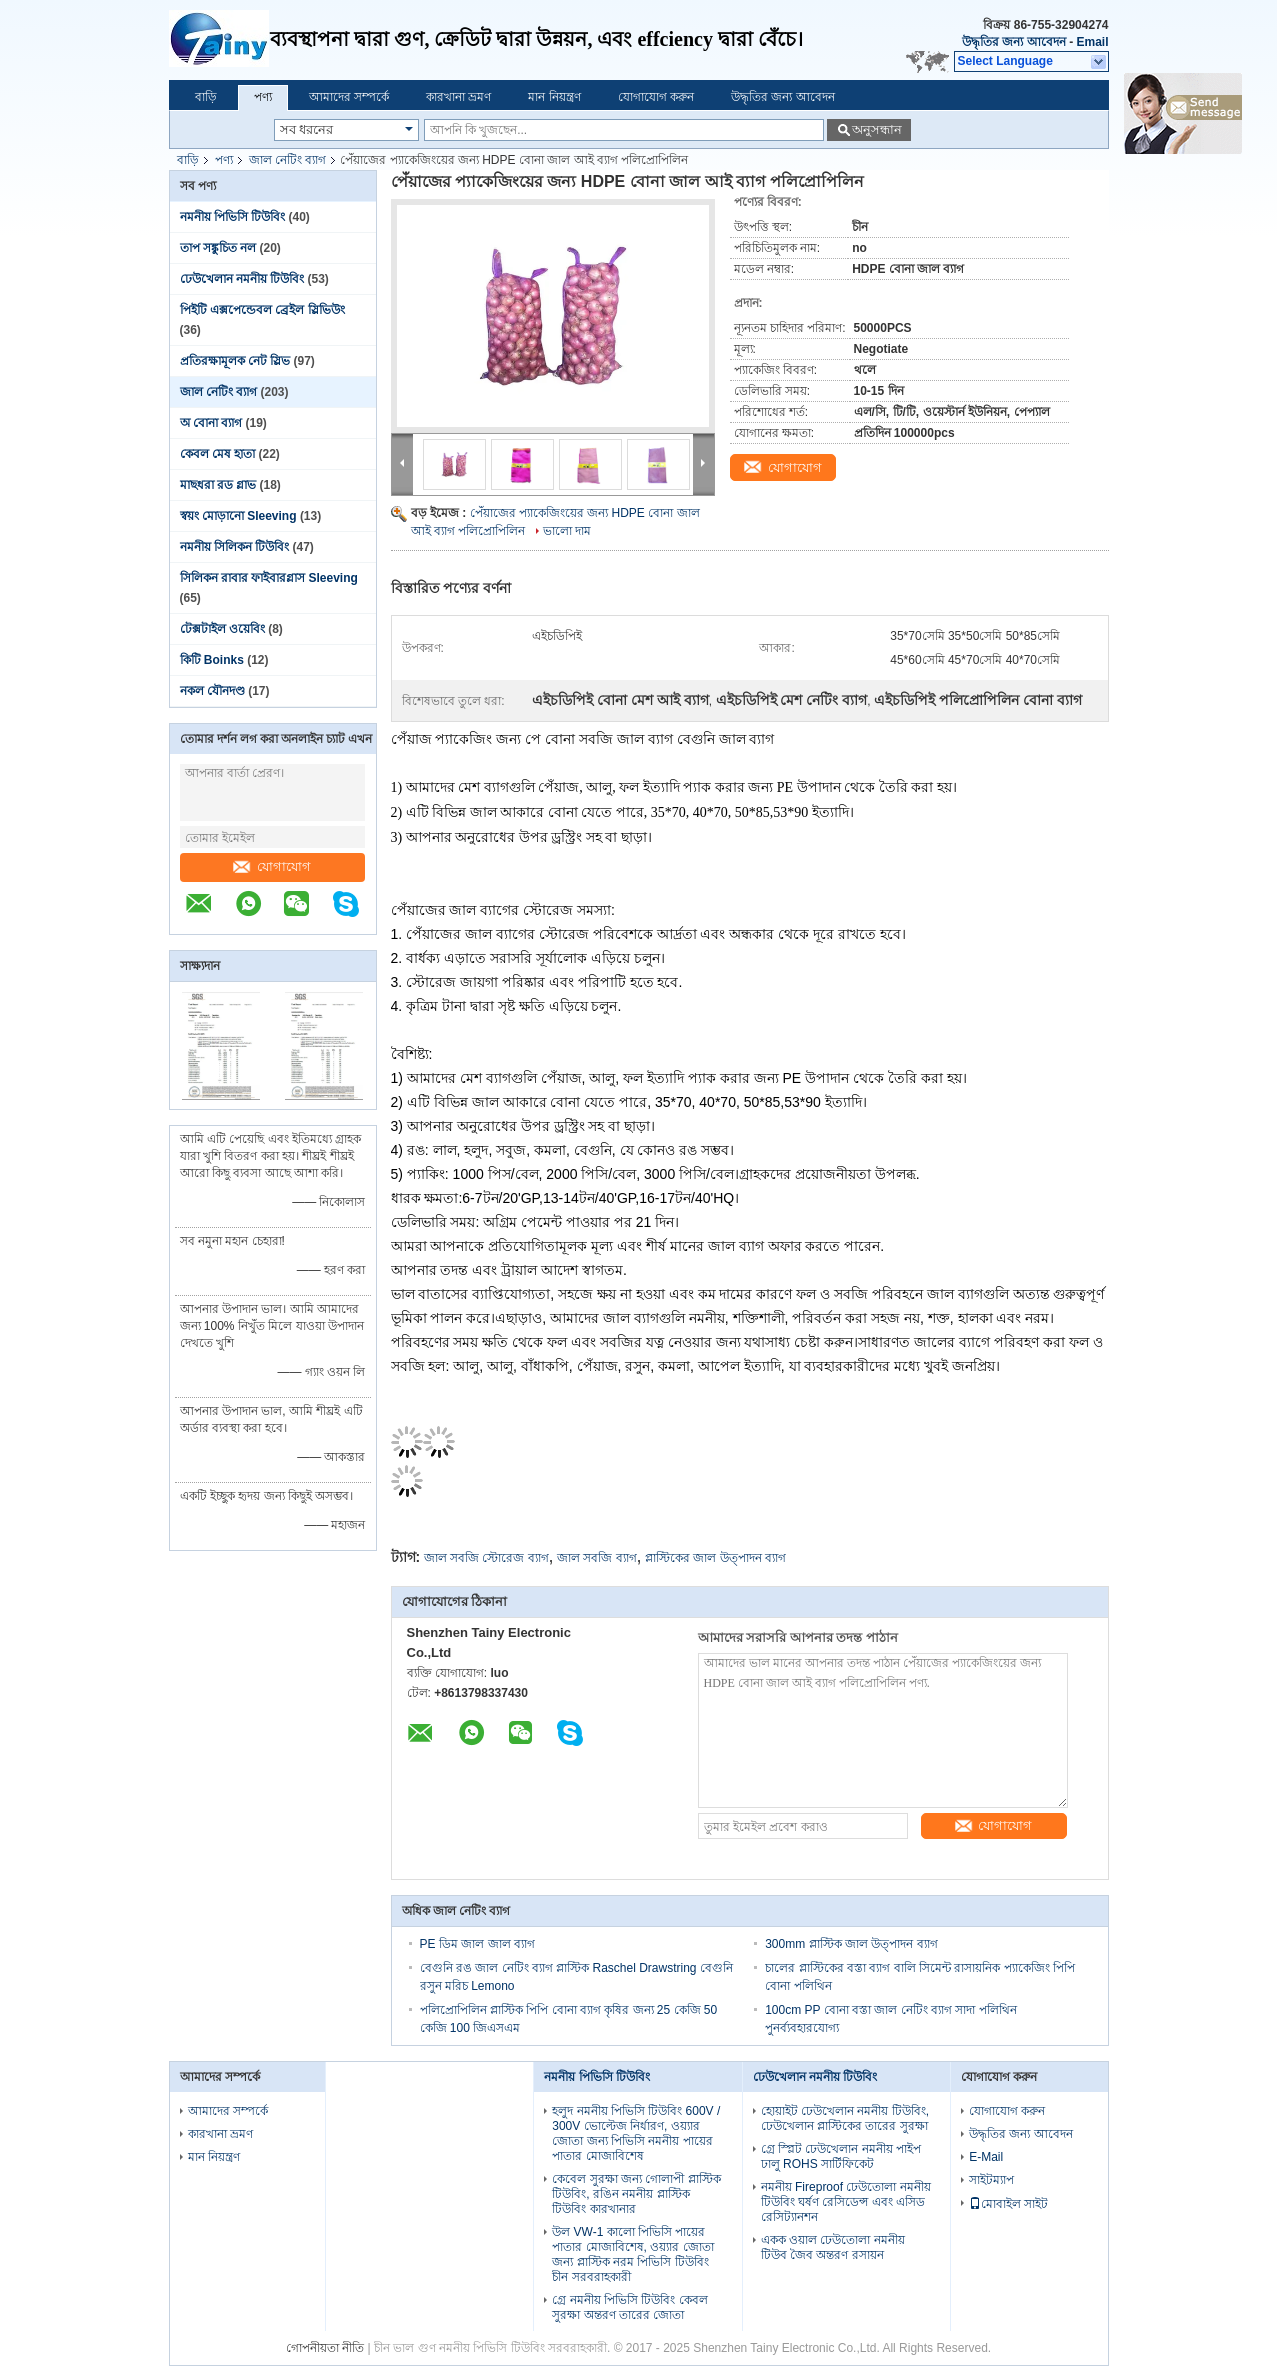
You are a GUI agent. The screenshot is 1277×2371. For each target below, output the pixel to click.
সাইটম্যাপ (991, 2180)
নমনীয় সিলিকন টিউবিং (235, 547)
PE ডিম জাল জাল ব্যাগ (477, 1944)
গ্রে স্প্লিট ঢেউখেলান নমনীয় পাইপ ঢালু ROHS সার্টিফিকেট (841, 2156)
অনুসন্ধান (877, 129)
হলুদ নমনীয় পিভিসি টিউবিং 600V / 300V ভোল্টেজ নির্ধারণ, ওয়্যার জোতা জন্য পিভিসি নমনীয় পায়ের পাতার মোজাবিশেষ (636, 2133)
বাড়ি (206, 97)
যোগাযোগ (272, 866)
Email (1092, 42)
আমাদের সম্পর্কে (349, 97)
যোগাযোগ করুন (656, 97)
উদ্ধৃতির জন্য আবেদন (1014, 42)
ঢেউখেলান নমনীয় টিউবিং (242, 279)
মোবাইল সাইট (1008, 2204)
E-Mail (986, 2157)
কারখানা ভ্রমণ (458, 97)
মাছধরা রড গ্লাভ (218, 485)
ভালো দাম (567, 531)
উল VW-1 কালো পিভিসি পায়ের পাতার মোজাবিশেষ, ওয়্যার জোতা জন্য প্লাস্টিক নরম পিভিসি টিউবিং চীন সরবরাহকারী (632, 2254)
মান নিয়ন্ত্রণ (554, 97)
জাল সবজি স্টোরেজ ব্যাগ (486, 1558)
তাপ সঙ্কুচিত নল (218, 248)
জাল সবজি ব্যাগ (597, 1558)
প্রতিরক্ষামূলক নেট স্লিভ (235, 361)
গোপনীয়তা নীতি (325, 2348)
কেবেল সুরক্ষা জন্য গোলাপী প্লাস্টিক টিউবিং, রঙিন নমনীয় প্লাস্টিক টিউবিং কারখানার (636, 2194)
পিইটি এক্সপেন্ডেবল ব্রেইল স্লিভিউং (262, 310)
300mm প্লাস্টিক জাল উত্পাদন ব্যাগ (851, 1944)
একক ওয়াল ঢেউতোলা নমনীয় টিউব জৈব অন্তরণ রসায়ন (833, 2247)
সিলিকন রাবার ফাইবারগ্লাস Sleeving (269, 578)
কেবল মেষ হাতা (218, 454)
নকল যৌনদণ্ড (212, 691)
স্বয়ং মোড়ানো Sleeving (238, 516)
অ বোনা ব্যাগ (211, 423)
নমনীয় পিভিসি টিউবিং (233, 217)
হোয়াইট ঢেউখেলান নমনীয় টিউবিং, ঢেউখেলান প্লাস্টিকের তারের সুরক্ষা (845, 2118)
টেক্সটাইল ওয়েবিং (222, 629)
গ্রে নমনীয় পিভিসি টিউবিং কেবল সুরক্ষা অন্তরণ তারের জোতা (629, 2307)
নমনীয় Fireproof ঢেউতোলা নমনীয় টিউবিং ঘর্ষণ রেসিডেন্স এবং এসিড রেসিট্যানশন (846, 2202)
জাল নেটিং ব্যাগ (288, 160)
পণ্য (263, 97)
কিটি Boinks (212, 660)
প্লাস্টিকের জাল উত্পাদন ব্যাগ (715, 1558)
